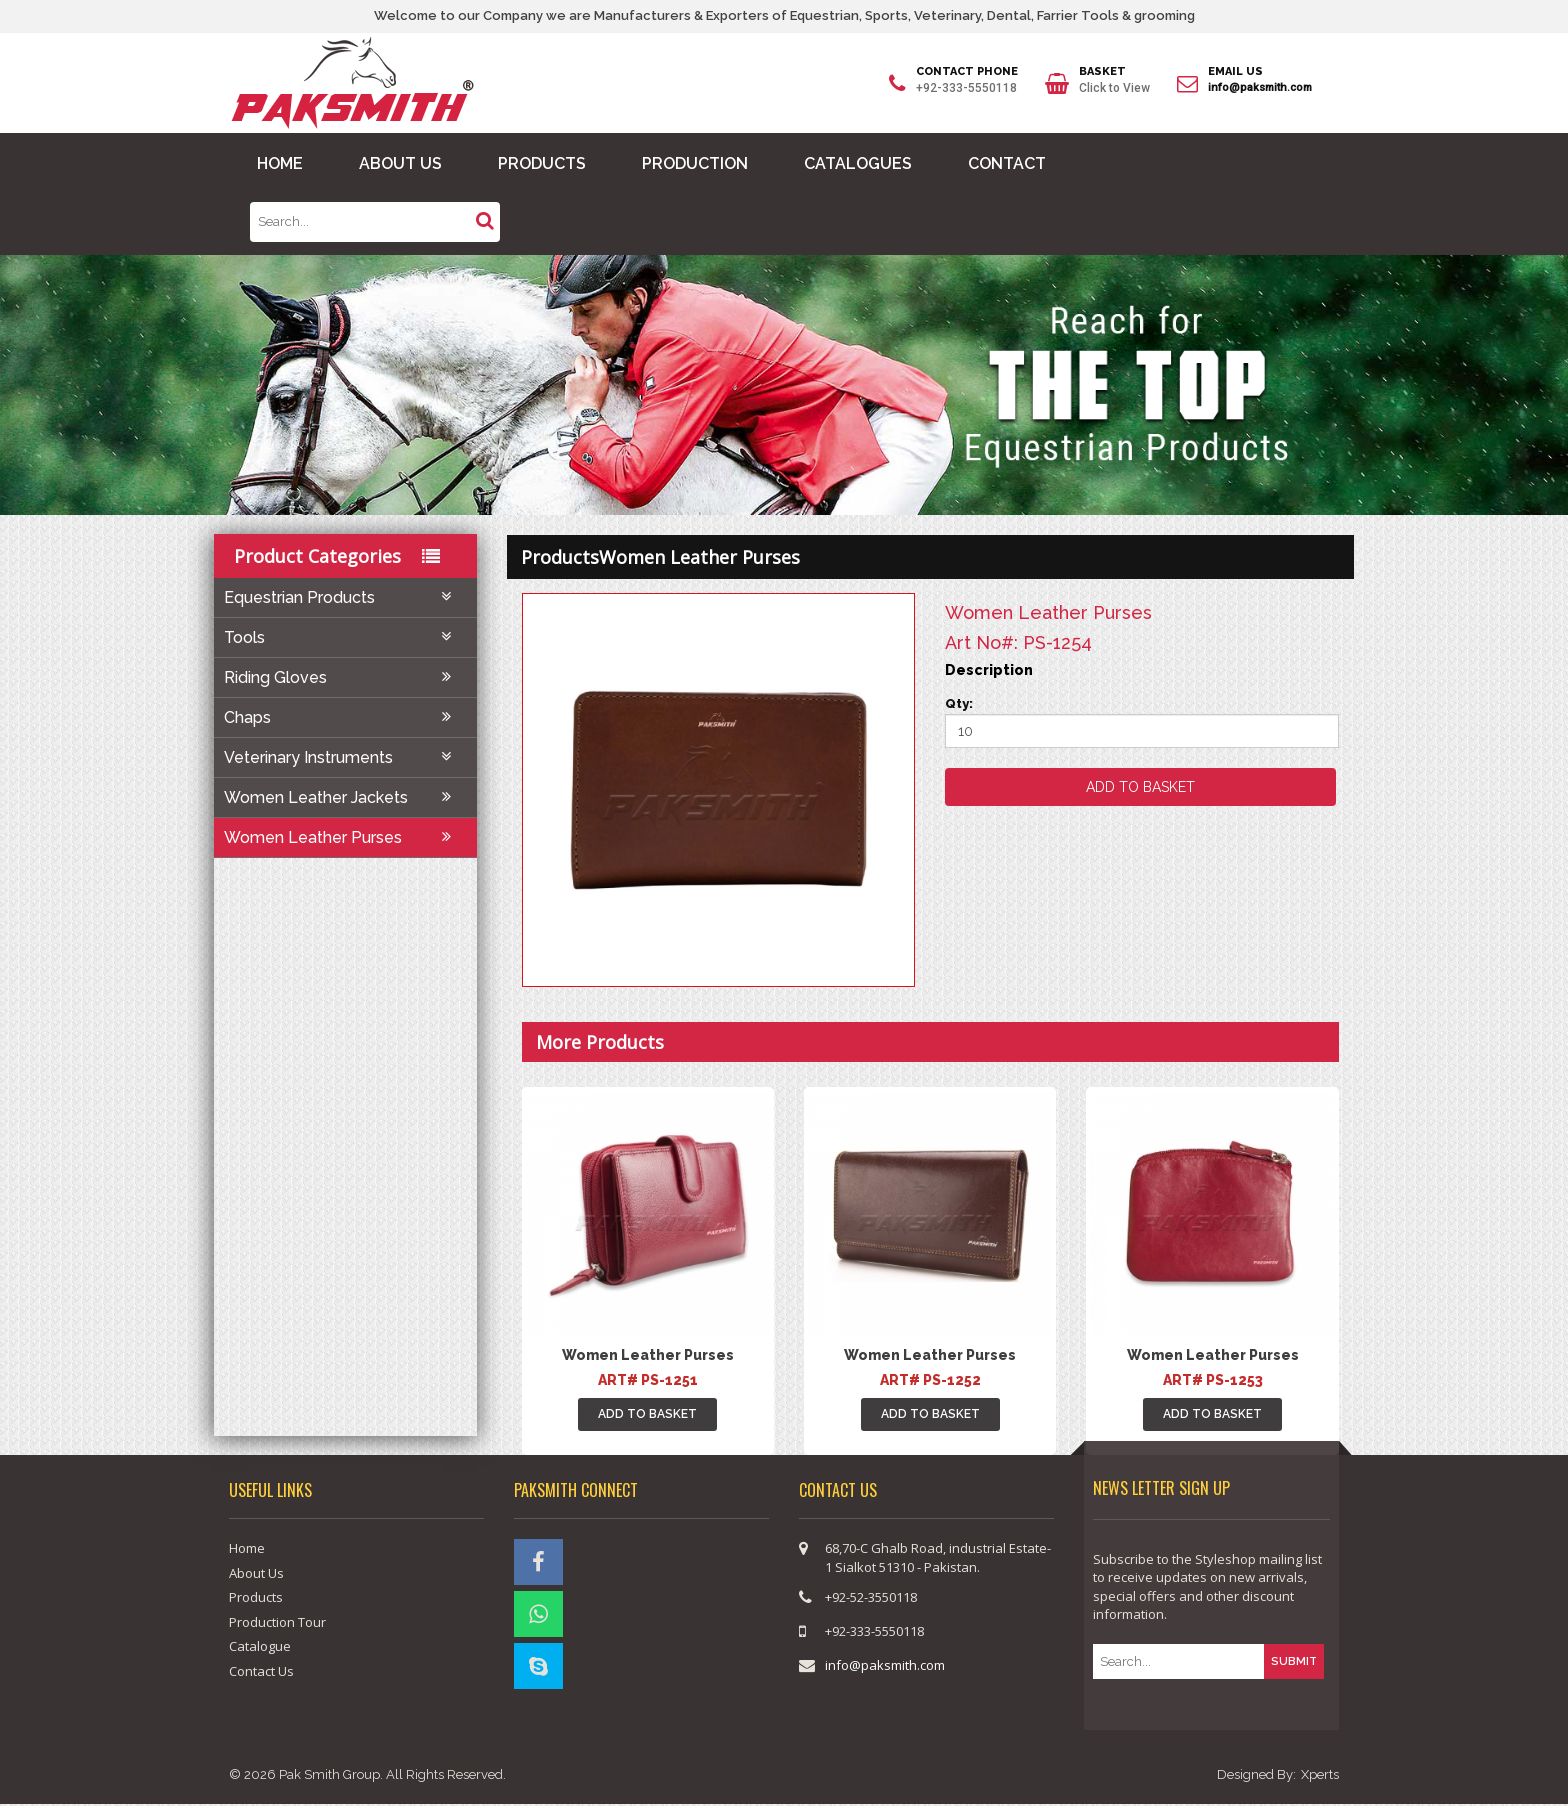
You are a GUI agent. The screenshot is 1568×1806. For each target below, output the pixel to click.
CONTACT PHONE (967, 72)
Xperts (1320, 1775)
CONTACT (1007, 163)
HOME (280, 163)
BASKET (1102, 72)
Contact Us (261, 1671)
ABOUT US (400, 163)
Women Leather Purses (345, 837)
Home (247, 1548)
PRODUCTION (695, 163)
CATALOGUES (858, 163)
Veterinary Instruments (345, 757)
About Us (256, 1573)
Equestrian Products (345, 597)
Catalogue (260, 1646)
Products (256, 1597)
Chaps (345, 717)
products (560, 556)
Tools (345, 637)
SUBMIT (1295, 1660)
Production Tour (277, 1622)
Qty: (959, 703)
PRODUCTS (542, 163)
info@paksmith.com (1260, 87)
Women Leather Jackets (345, 797)
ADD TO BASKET (647, 1414)
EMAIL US (1235, 72)
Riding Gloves (345, 677)
